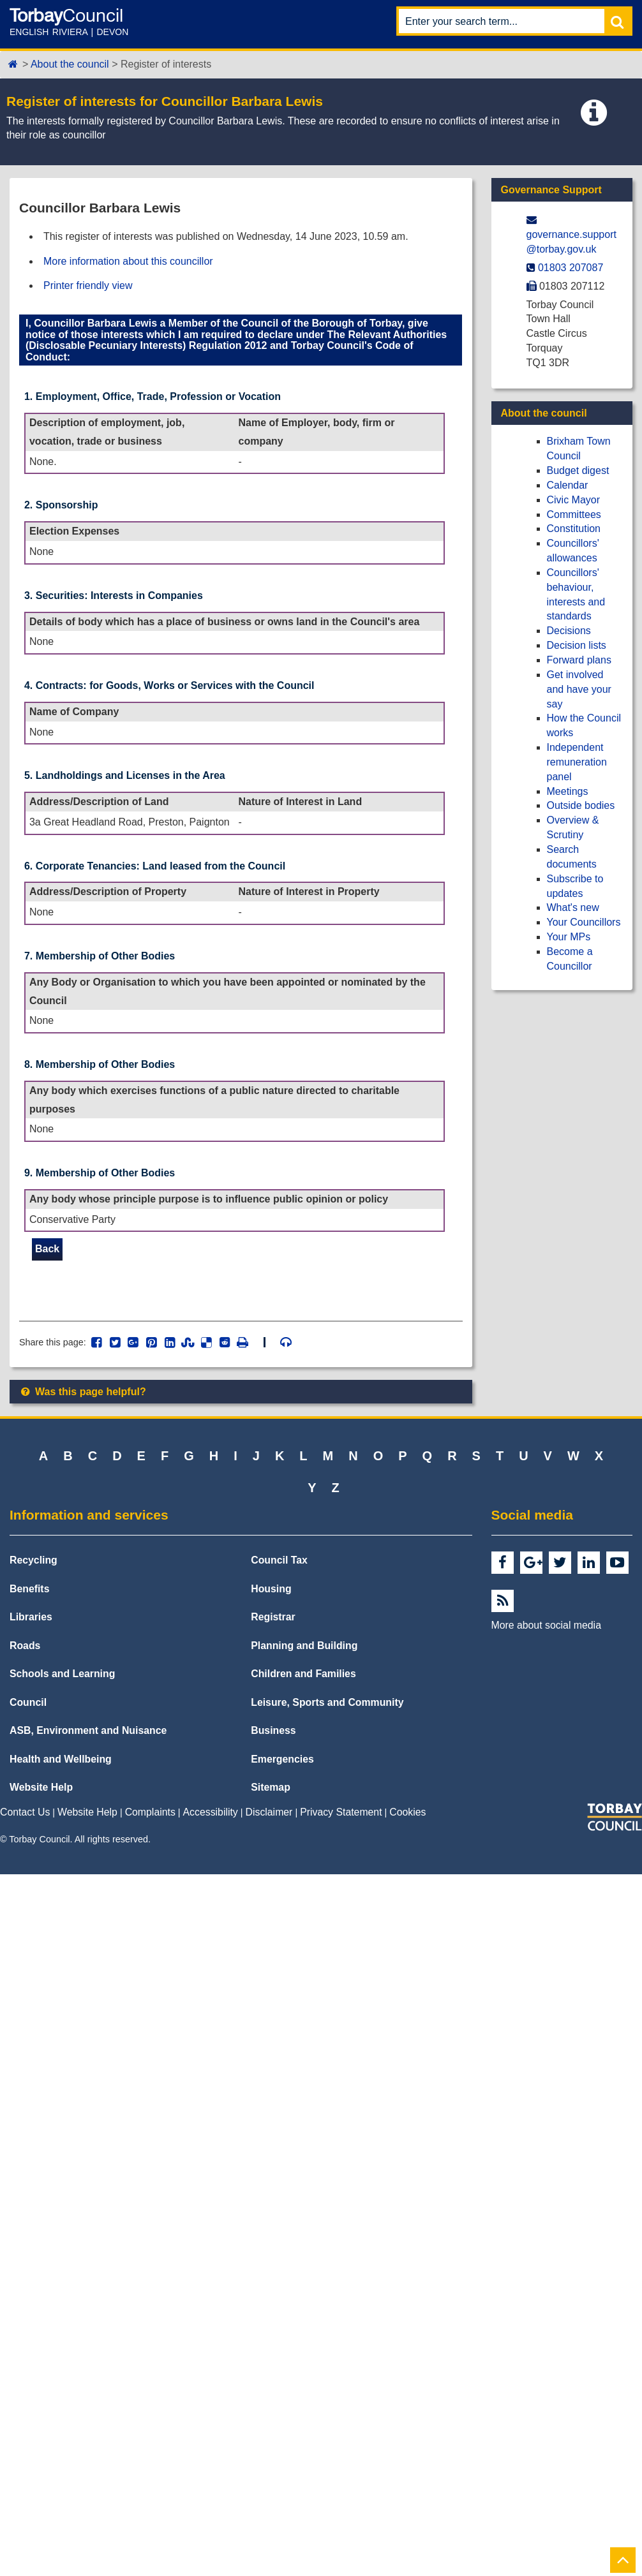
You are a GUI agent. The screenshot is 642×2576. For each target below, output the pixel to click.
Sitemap (270, 1788)
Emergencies (282, 1759)
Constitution (574, 528)
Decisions (569, 630)
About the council (70, 64)
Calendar (567, 485)
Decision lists (576, 645)
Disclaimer (269, 1812)
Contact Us (25, 1812)
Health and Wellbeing (61, 1759)
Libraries (31, 1618)
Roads (25, 1646)
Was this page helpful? (82, 1392)
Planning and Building (304, 1646)
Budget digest (578, 470)
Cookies (407, 1812)
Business (273, 1731)
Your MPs (569, 936)
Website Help (41, 1788)
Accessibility (210, 1812)
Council (28, 1703)
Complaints (150, 1812)
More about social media (546, 1625)
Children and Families (303, 1674)
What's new (573, 907)
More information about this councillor (128, 261)
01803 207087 (570, 267)
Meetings (567, 791)
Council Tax (279, 1560)
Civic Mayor (574, 499)
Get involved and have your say (579, 689)
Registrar (273, 1618)
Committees (574, 514)
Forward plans (579, 660)
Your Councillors (584, 922)
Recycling (33, 1560)
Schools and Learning (62, 1674)
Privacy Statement (341, 1812)
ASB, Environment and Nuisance (88, 1731)
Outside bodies (581, 805)
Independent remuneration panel (577, 762)
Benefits (29, 1589)
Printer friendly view (88, 285)
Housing (271, 1589)
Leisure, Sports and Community (327, 1703)
